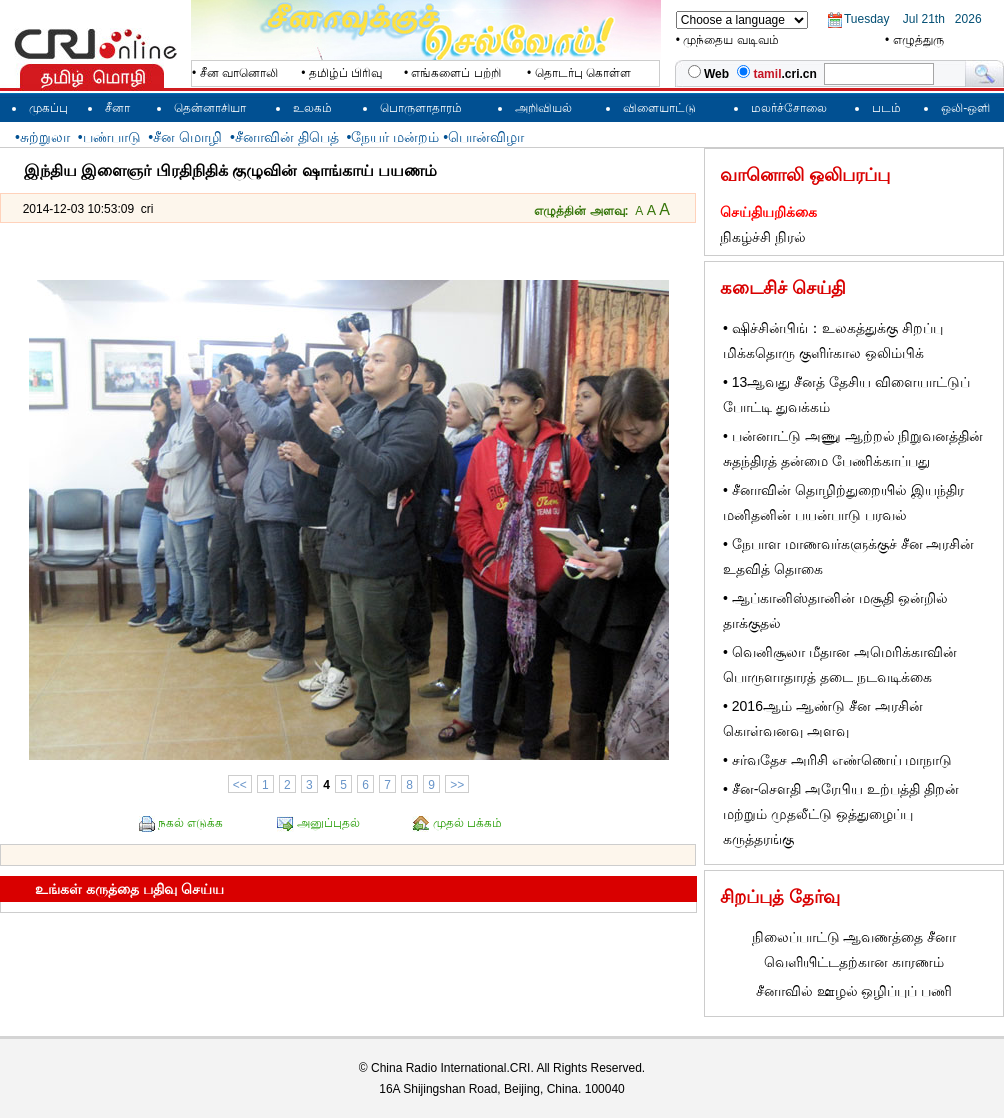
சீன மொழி (187, 137)
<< (240, 785)
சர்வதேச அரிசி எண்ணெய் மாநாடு (842, 760)
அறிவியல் (543, 108)
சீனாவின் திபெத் (287, 137)
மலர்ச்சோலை (789, 108)
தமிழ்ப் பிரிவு (345, 73)
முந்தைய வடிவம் (730, 40)
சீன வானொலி (239, 73)
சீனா (117, 108)
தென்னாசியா (210, 108)
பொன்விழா (486, 137)
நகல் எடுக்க (190, 823)
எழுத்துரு (918, 40)
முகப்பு (48, 108)
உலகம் (312, 108)
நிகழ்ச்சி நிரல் (763, 237)
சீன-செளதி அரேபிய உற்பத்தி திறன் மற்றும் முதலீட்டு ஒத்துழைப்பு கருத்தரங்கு (841, 814)
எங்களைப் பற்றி (455, 73)
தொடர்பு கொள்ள (583, 73)
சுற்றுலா (45, 137)
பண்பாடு (112, 137)
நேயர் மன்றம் (395, 137)
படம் (886, 108)
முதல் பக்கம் (467, 823)
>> (457, 785)
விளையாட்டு (659, 108)
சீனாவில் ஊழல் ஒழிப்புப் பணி (854, 991)
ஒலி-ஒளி (965, 108)
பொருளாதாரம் (421, 108)
